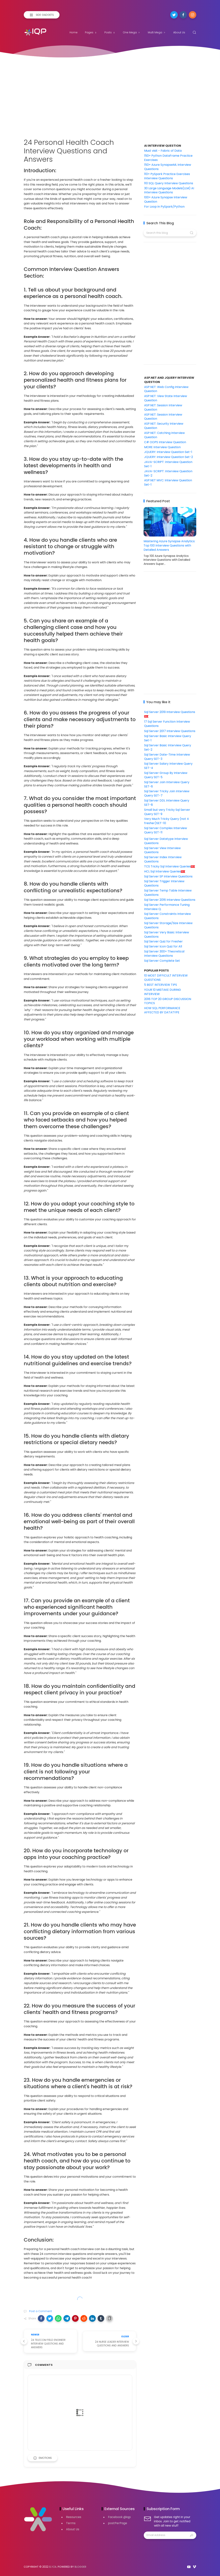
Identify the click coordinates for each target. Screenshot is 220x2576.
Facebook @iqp (119, 2517)
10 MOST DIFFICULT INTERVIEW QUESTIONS (166, 977)
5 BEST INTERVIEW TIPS (160, 985)
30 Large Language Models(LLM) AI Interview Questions (169, 190)
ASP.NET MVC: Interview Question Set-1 (168, 482)
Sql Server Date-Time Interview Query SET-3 (167, 756)
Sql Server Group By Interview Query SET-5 (165, 775)
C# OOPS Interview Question (165, 442)
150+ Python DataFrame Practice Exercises (168, 158)
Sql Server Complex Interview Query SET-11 (165, 830)
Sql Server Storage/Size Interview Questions (168, 925)
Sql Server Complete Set (162, 961)
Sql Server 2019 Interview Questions (169, 714)
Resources (73, 2517)
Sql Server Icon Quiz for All (163, 946)
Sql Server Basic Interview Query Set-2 (167, 747)
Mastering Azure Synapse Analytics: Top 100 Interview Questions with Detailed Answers (169, 545)
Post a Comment (40, 2311)
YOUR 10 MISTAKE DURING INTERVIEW (162, 992)
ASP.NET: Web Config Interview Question (166, 389)
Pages (91, 32)
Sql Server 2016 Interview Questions (169, 900)
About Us (179, 32)
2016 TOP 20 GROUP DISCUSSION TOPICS (167, 1001)
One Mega (131, 32)
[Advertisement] (110, 94)
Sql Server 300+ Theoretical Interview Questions (164, 953)
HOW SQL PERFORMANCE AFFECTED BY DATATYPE (162, 1010)
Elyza (52, 2567)
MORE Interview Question (162, 447)
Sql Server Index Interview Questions (163, 859)
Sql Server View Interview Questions (162, 850)
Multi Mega (157, 32)
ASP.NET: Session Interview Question (163, 407)
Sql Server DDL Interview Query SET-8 (166, 802)
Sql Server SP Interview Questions (168, 876)
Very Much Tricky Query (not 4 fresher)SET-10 (166, 821)
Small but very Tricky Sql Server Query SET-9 (167, 812)
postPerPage (117, 2523)
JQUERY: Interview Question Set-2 (168, 457)
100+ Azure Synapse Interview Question (165, 199)
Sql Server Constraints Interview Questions (167, 916)
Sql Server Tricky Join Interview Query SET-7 (166, 793)
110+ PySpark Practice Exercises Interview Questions (167, 176)
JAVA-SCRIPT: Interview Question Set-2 (168, 473)
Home (74, 32)
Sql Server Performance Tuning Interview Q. (167, 907)
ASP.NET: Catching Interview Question (164, 435)
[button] (41, 2318)
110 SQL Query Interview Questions (168, 183)
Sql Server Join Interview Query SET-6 (166, 784)
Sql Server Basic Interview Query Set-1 (167, 738)
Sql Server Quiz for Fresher (163, 941)
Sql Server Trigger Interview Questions (164, 883)
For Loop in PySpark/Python (164, 206)
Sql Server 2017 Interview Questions (169, 731)
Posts (109, 32)
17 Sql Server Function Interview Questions (167, 723)
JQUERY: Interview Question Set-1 (168, 452)
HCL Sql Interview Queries (164, 871)
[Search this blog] (170, 232)
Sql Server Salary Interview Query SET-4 (168, 766)
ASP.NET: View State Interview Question (165, 398)
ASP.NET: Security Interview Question (163, 425)
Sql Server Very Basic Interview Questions (166, 934)
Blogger (80, 2567)
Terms (70, 2523)
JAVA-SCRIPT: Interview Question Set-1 (168, 464)
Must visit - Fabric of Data (163, 151)
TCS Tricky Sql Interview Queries (169, 866)
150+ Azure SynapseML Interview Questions (167, 167)
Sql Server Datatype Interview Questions (166, 841)
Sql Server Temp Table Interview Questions (168, 892)
